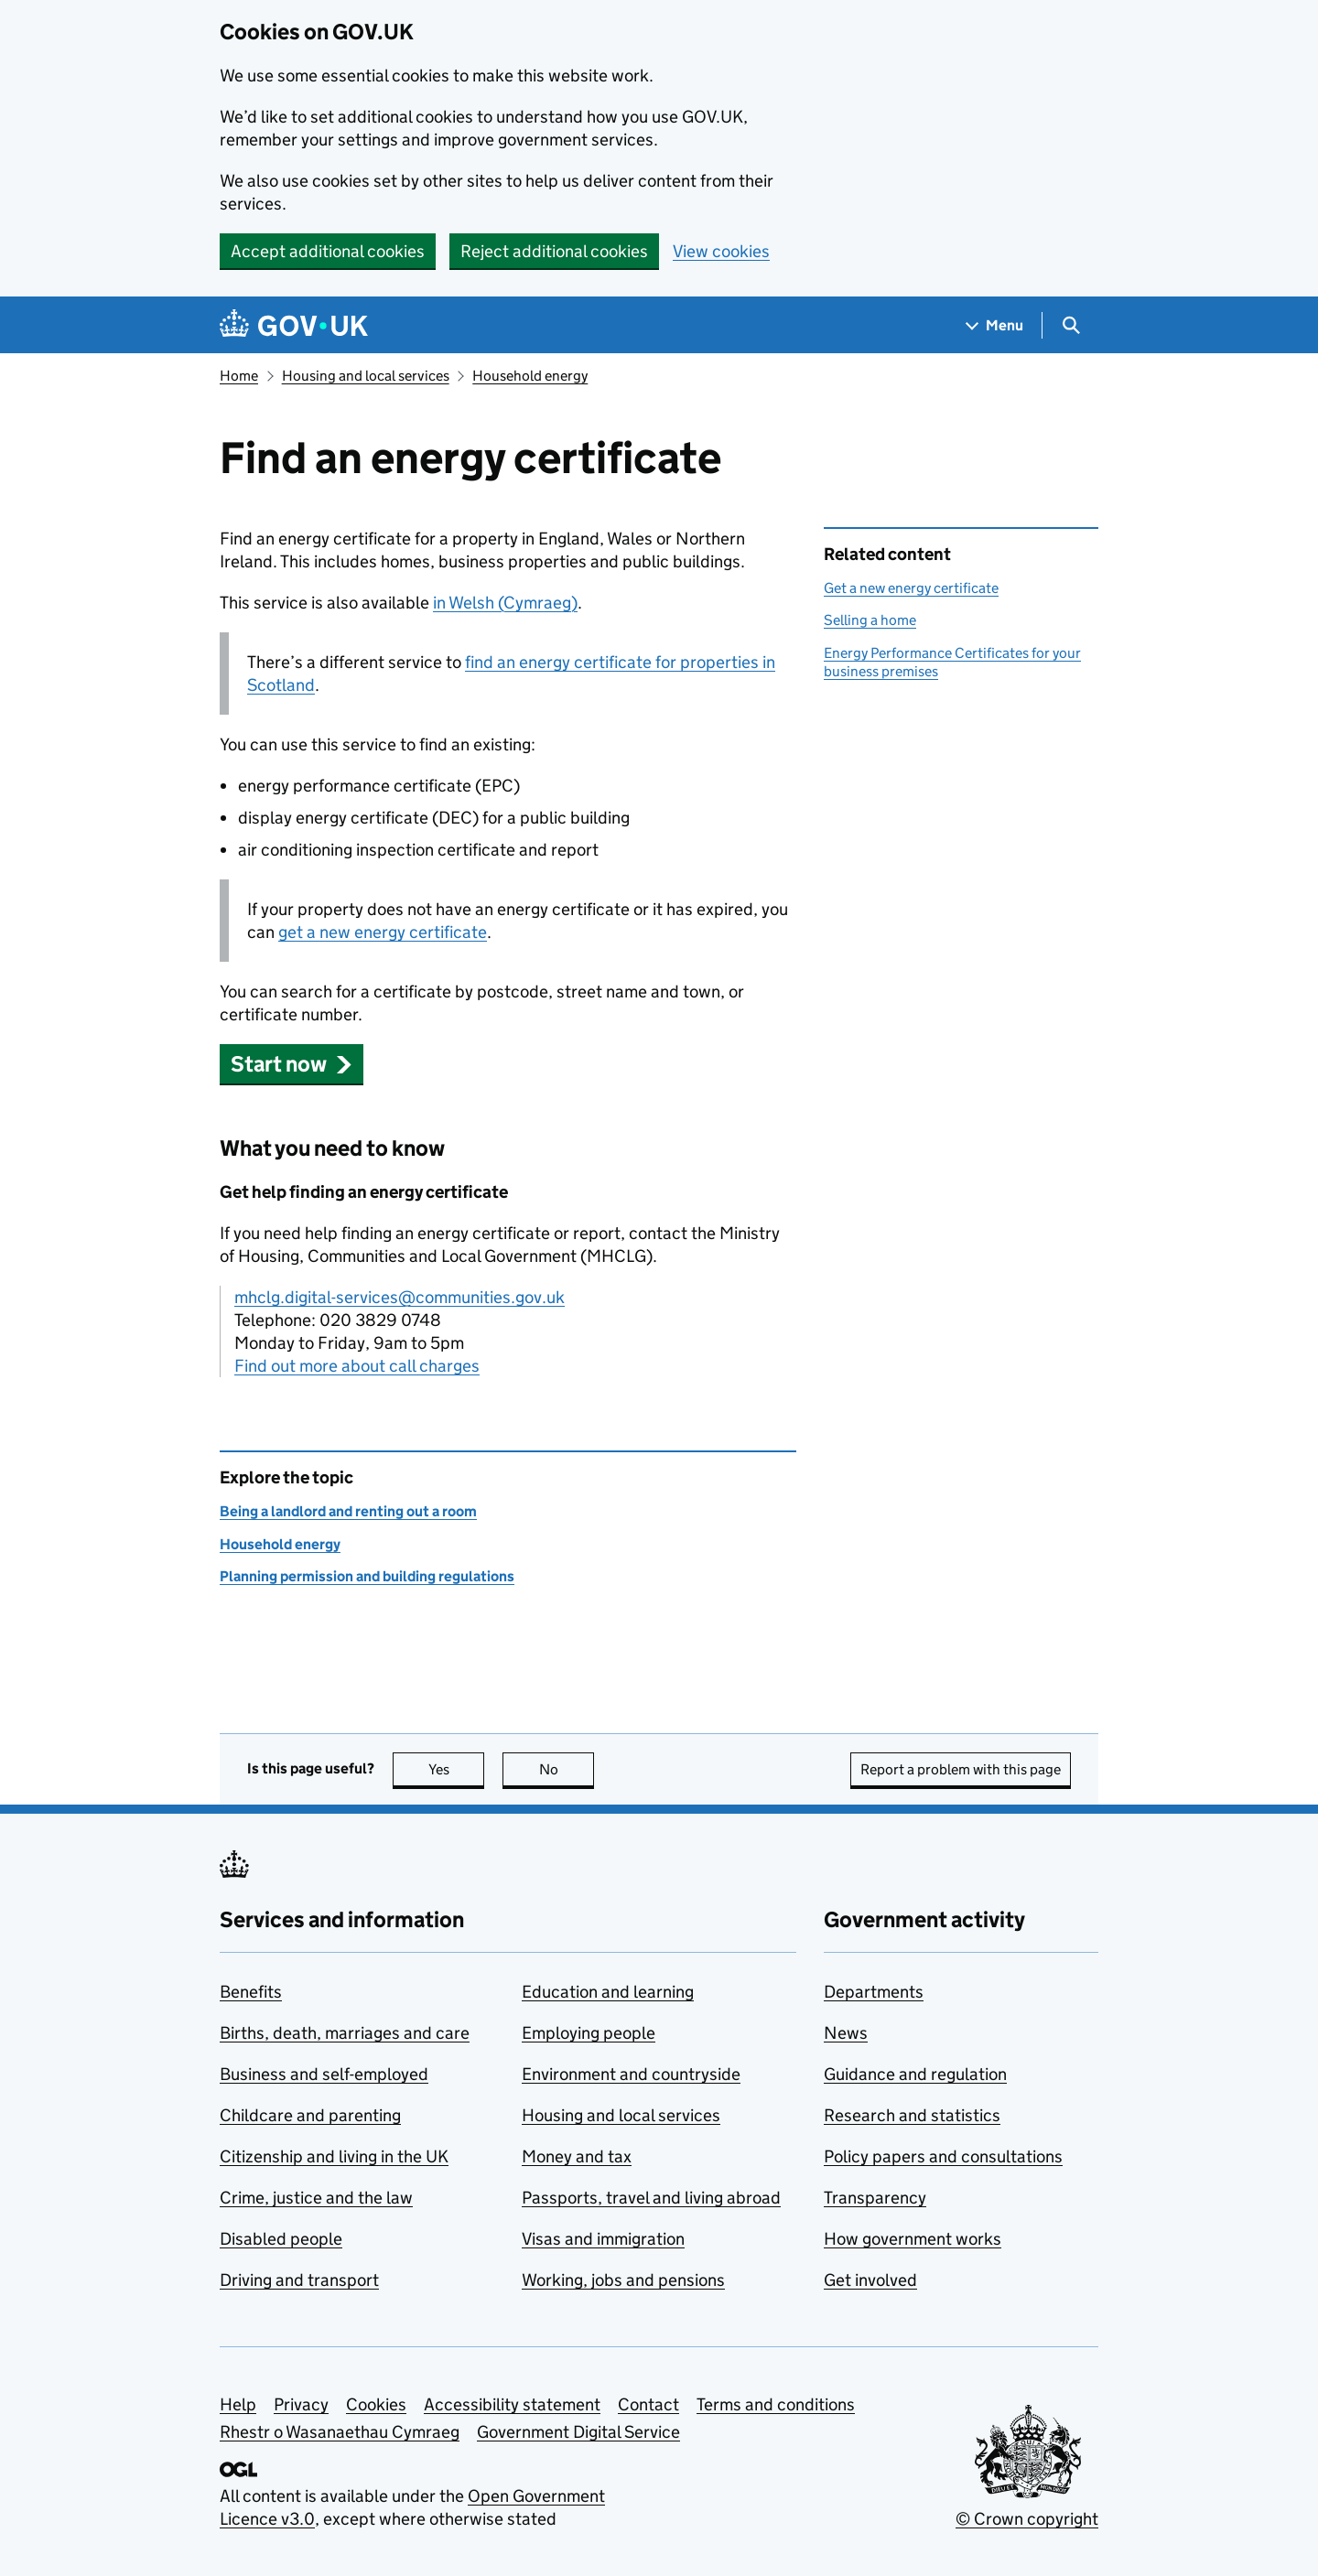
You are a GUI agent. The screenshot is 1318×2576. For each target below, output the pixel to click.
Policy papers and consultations (943, 2156)
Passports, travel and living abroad (651, 2197)
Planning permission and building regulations (367, 1576)
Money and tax (577, 2156)
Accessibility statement (512, 2404)
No (567, 1769)
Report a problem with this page (960, 1769)
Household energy (530, 375)
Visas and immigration (603, 2238)
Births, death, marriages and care (345, 2032)
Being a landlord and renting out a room (348, 1511)
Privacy (301, 2404)
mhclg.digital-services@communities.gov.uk (399, 1297)
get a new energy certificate (382, 932)
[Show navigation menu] (995, 325)
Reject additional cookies (554, 251)
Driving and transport (299, 2279)
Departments (874, 1991)
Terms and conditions (776, 2404)
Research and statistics (912, 2115)
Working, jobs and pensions (623, 2279)
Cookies (376, 2404)
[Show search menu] (1070, 325)
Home (239, 375)
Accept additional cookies (328, 251)
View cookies (721, 251)
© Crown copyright (1027, 2518)
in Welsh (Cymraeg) (505, 602)
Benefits (251, 1991)
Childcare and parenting (310, 2115)
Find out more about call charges (357, 1365)
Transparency (875, 2197)
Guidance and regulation (915, 2074)
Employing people (588, 2032)
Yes (456, 1769)
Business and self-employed (324, 2074)
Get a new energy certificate (911, 588)
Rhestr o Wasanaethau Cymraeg (339, 2431)
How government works (912, 2238)
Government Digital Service (578, 2431)
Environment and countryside (631, 2074)
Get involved (870, 2279)
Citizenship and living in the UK (334, 2156)
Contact (648, 2404)
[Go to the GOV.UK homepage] (294, 325)
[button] (291, 1063)
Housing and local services (365, 375)
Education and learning (608, 1991)
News (846, 2032)
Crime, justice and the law (316, 2197)
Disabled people (281, 2238)
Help (238, 2404)
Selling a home (870, 620)
